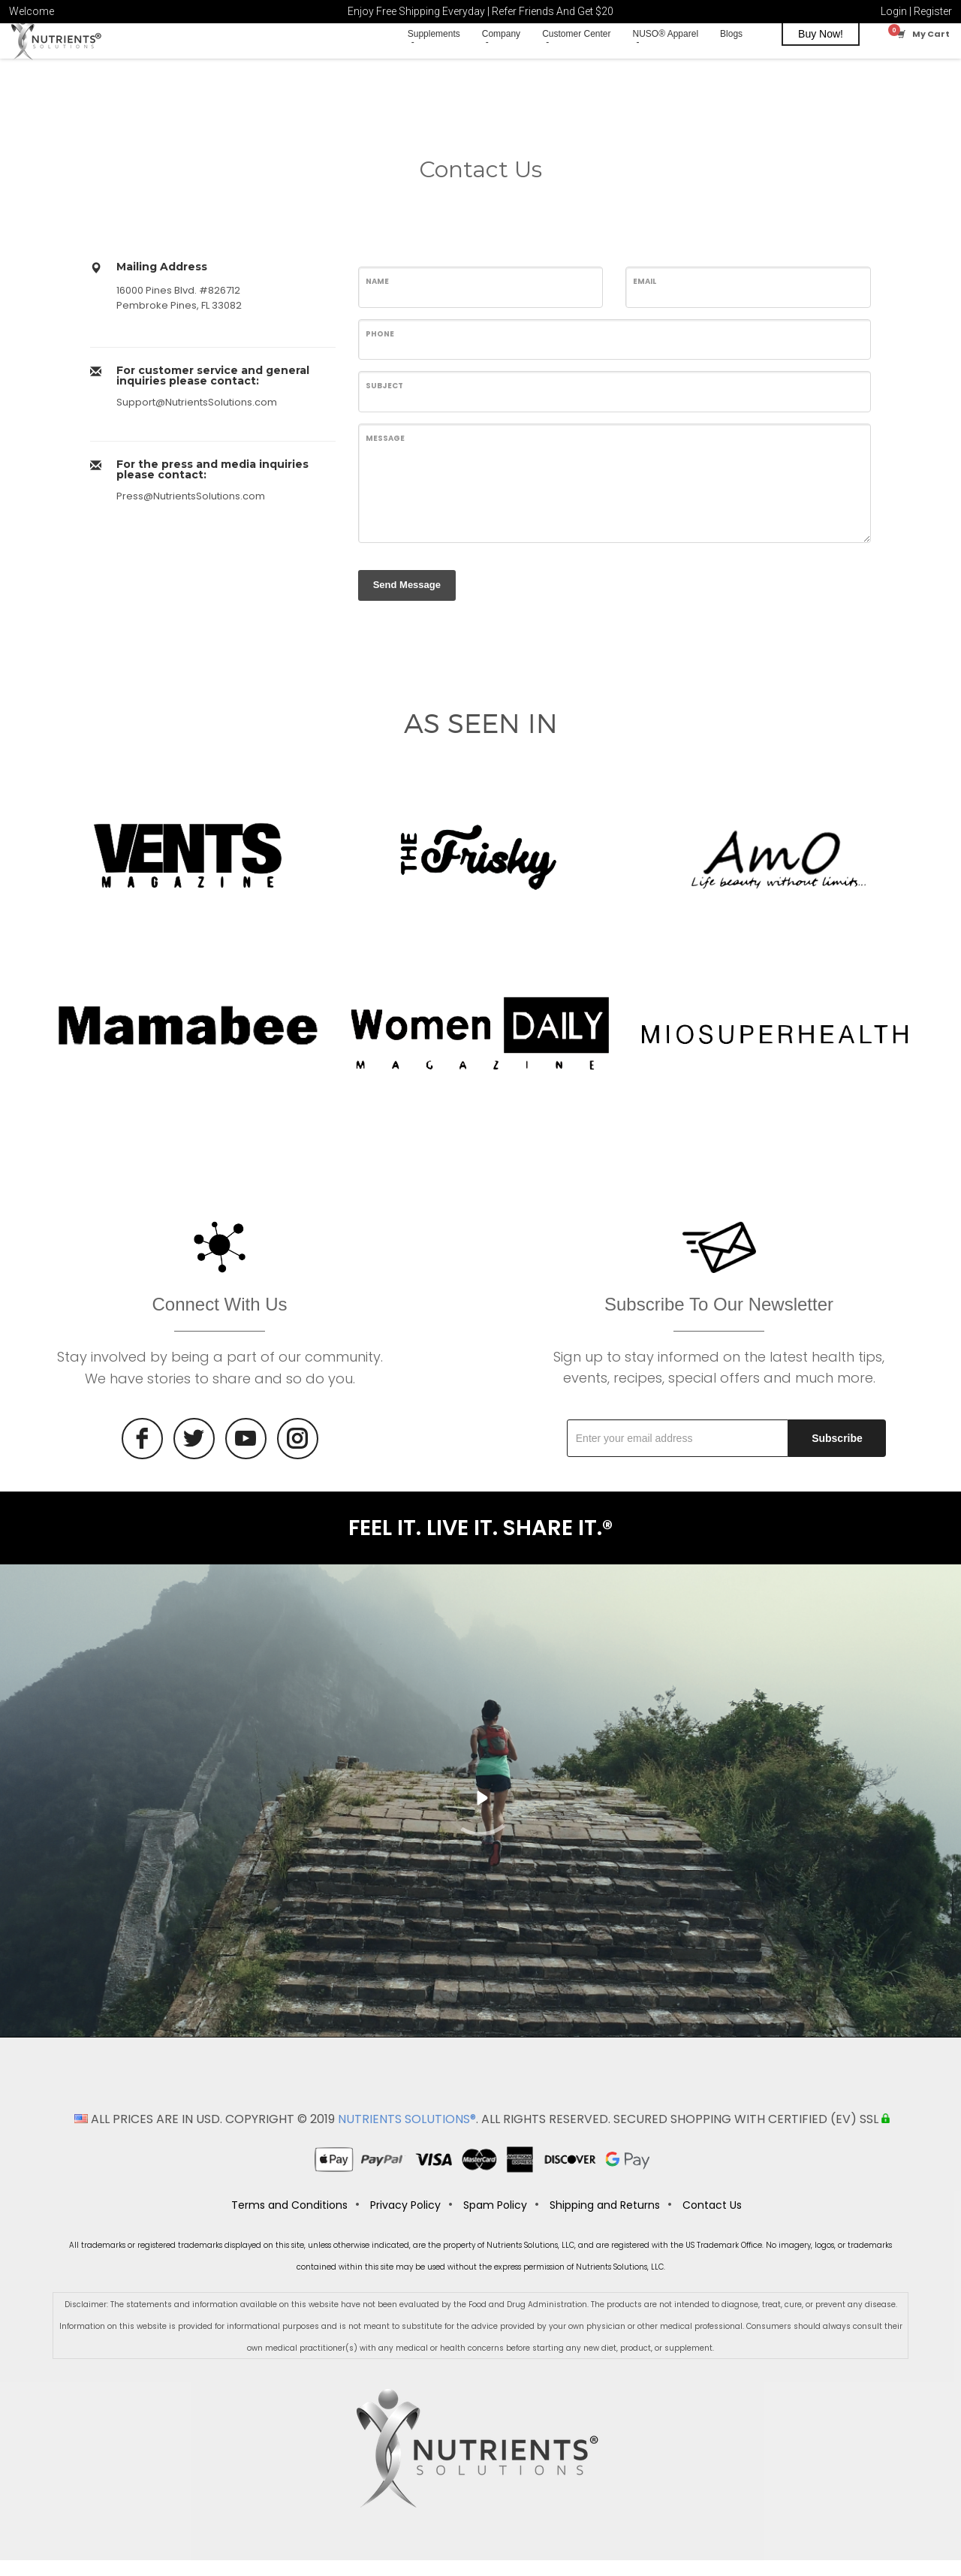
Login (894, 11)
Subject (384, 399)
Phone (380, 346)
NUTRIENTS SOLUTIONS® (407, 2134)
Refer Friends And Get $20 (552, 11)
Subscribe (837, 1451)
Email (644, 294)
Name (377, 294)
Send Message (407, 597)
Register (933, 11)
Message (385, 451)
